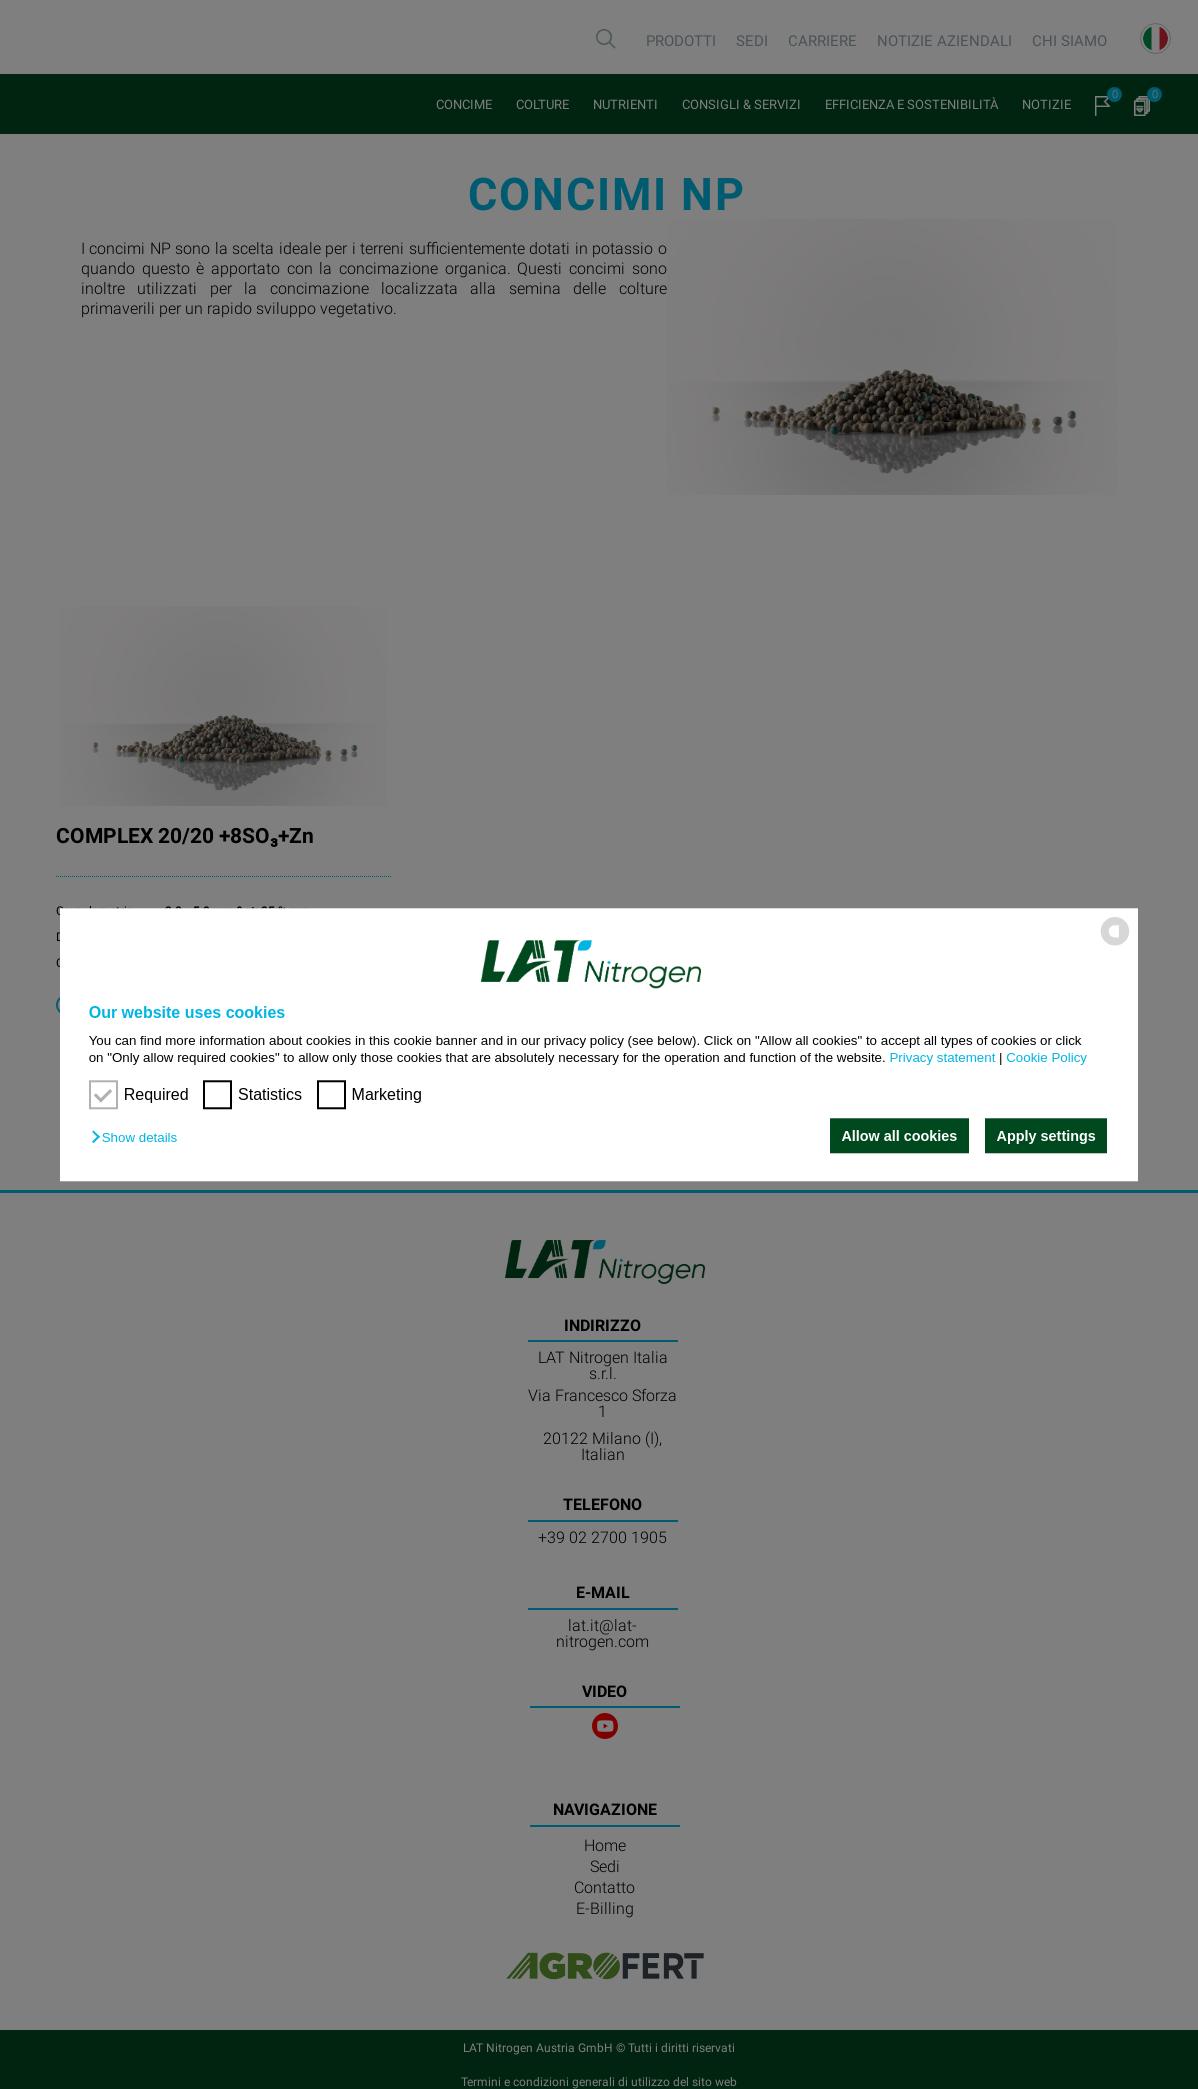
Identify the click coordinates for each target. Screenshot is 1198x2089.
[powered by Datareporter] (1115, 943)
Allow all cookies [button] (899, 1136)
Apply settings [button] (1046, 1136)
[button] (139, 1137)
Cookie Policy (1046, 1057)
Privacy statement (942, 1057)
